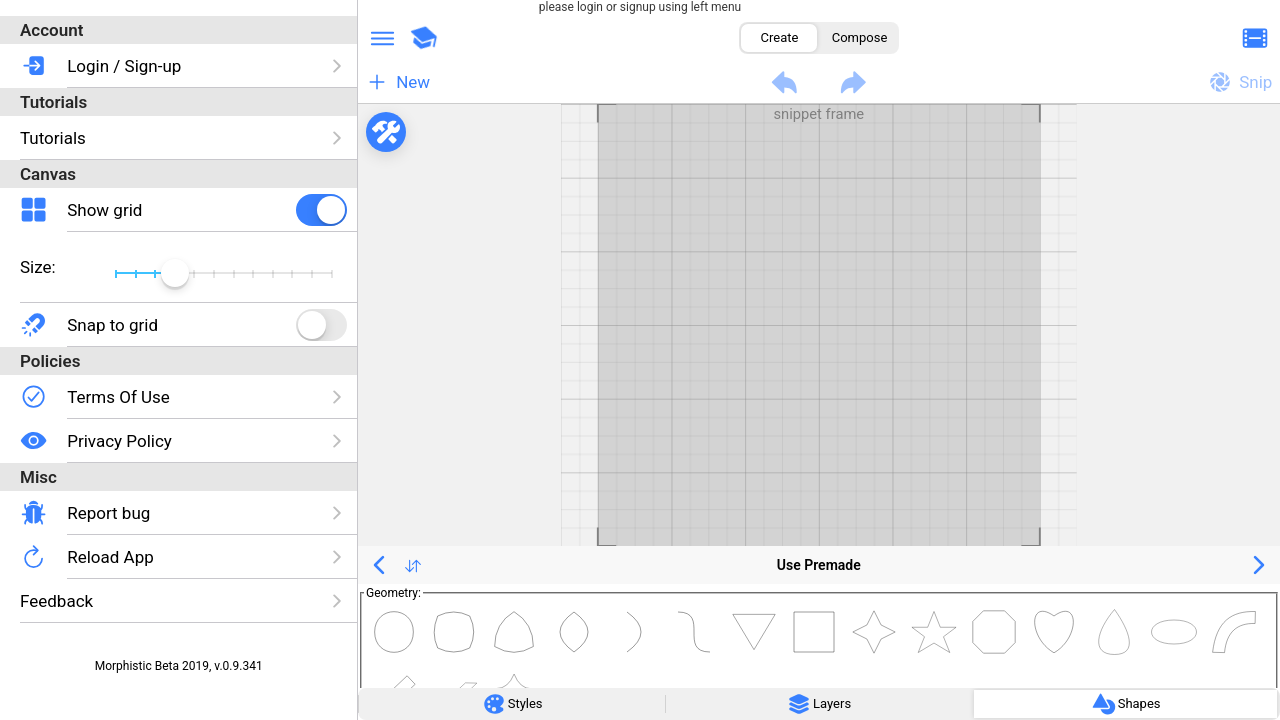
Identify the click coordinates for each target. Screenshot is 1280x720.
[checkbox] (321, 210)
